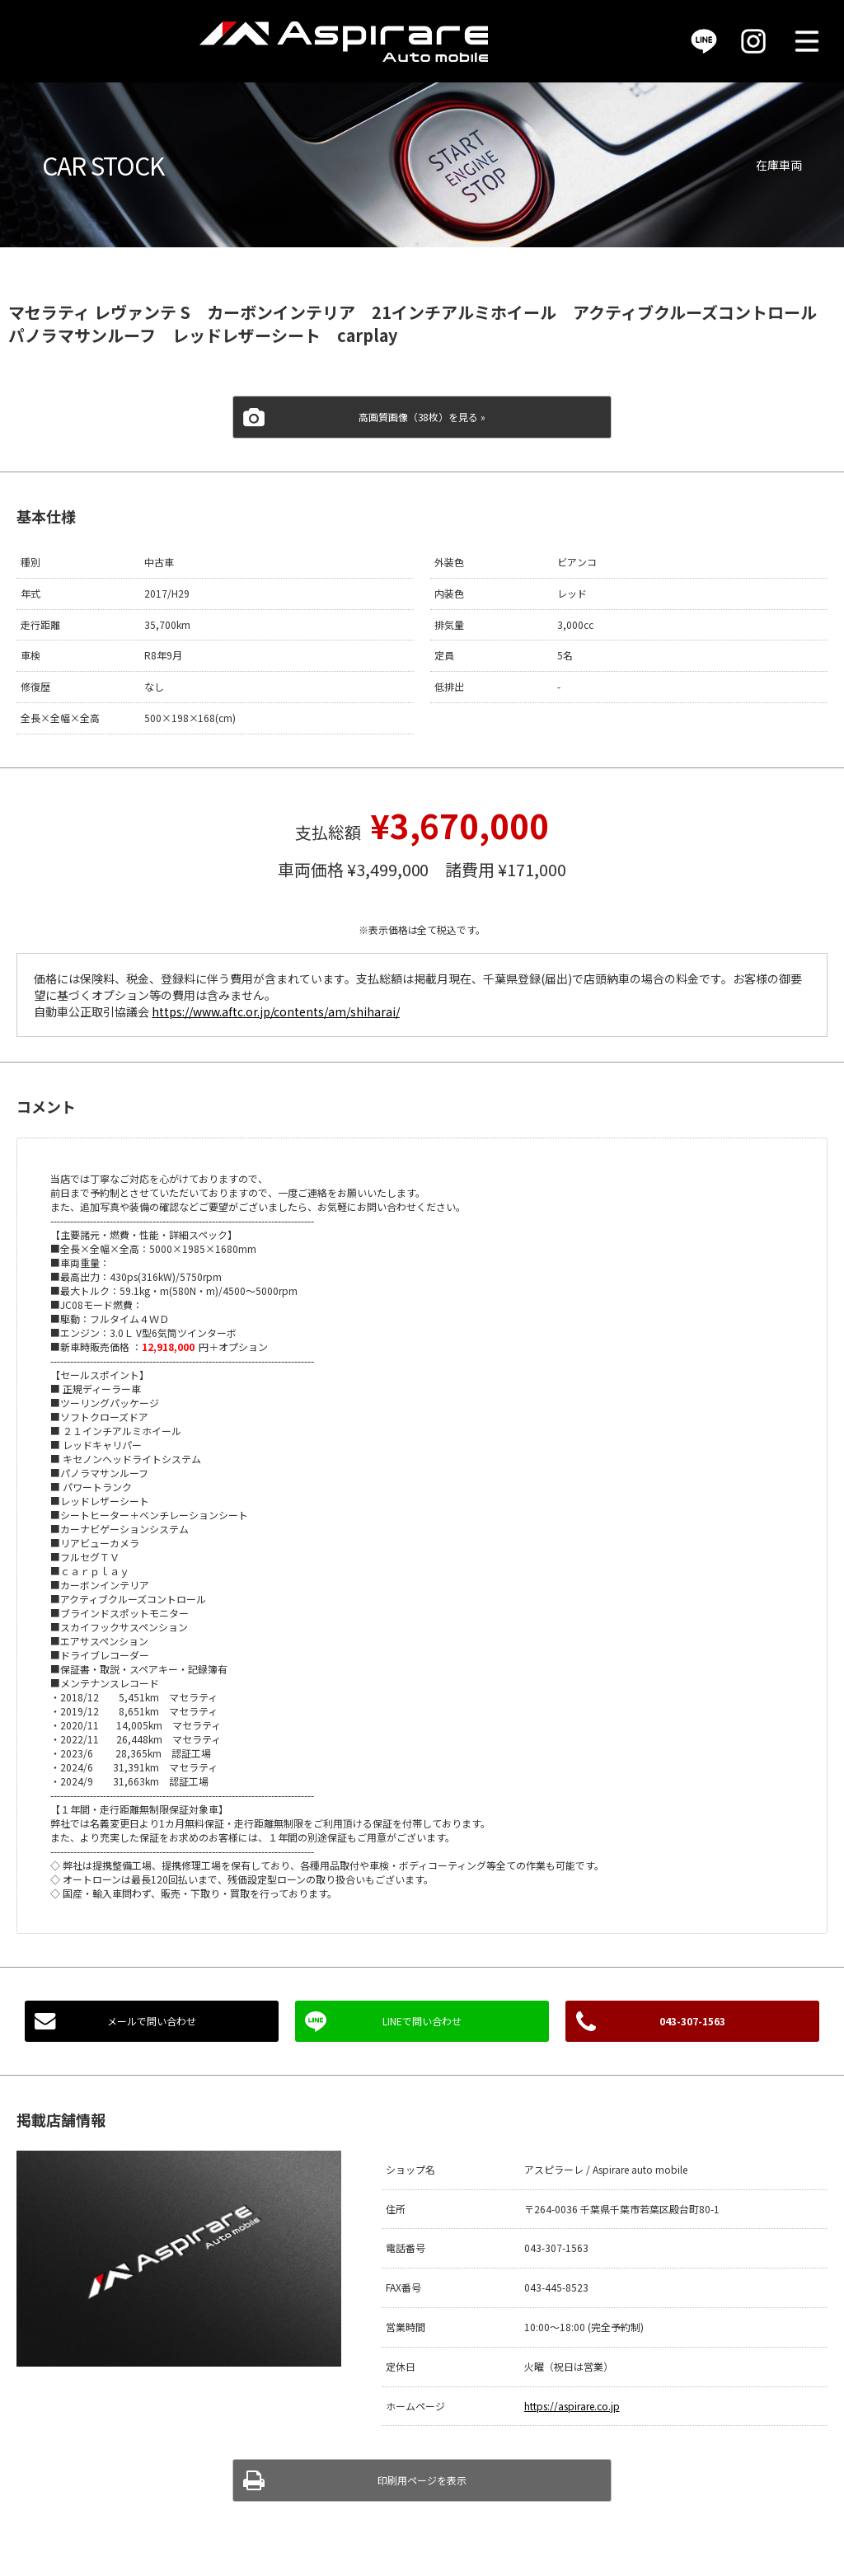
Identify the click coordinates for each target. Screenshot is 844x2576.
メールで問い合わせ (151, 2021)
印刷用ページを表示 (422, 2480)
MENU (807, 41)
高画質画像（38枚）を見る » (422, 417)
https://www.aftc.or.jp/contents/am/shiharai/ (275, 1011)
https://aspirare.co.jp (572, 2406)
